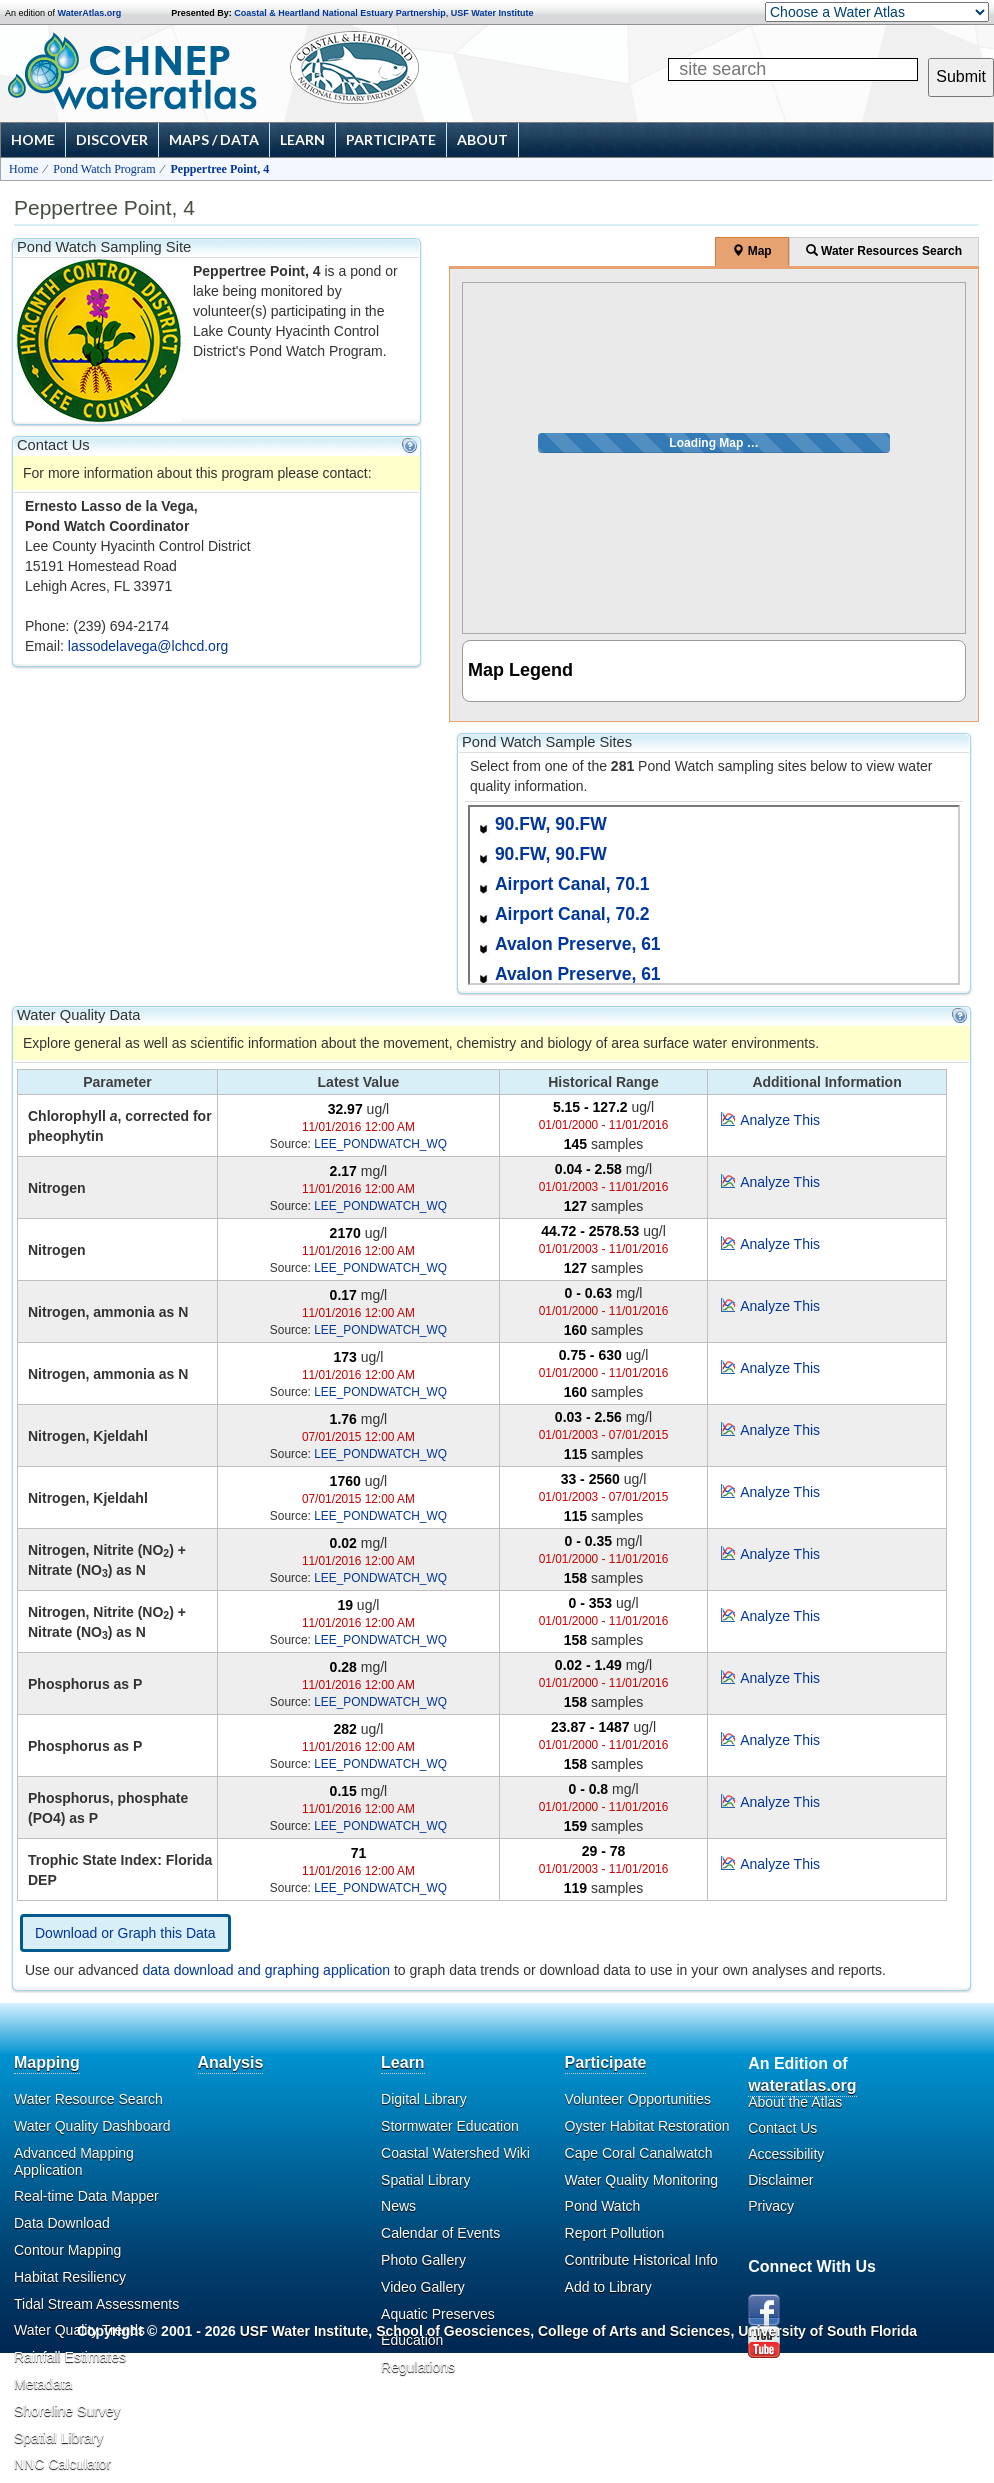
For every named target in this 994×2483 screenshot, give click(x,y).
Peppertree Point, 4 (220, 169)
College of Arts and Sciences (634, 2331)
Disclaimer (780, 2180)
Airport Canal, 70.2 (572, 914)
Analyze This (780, 1120)
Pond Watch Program (104, 169)
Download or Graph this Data (125, 1933)
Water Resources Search (884, 251)
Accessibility (786, 2154)
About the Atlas (795, 2102)
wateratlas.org (802, 2085)
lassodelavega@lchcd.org (148, 646)
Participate (391, 139)
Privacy (771, 2206)
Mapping (47, 2062)
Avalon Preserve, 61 (578, 944)
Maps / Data (214, 139)
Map (751, 251)
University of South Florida (827, 2331)
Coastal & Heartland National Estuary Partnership (340, 13)
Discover (112, 139)
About (482, 139)
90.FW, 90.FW (551, 824)
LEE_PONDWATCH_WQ (380, 1144)
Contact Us (782, 2128)
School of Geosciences (453, 2331)
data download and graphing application (267, 1970)
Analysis (231, 2062)
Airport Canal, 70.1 (572, 884)
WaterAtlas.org (90, 13)
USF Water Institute (492, 13)
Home (33, 139)
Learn (302, 139)
